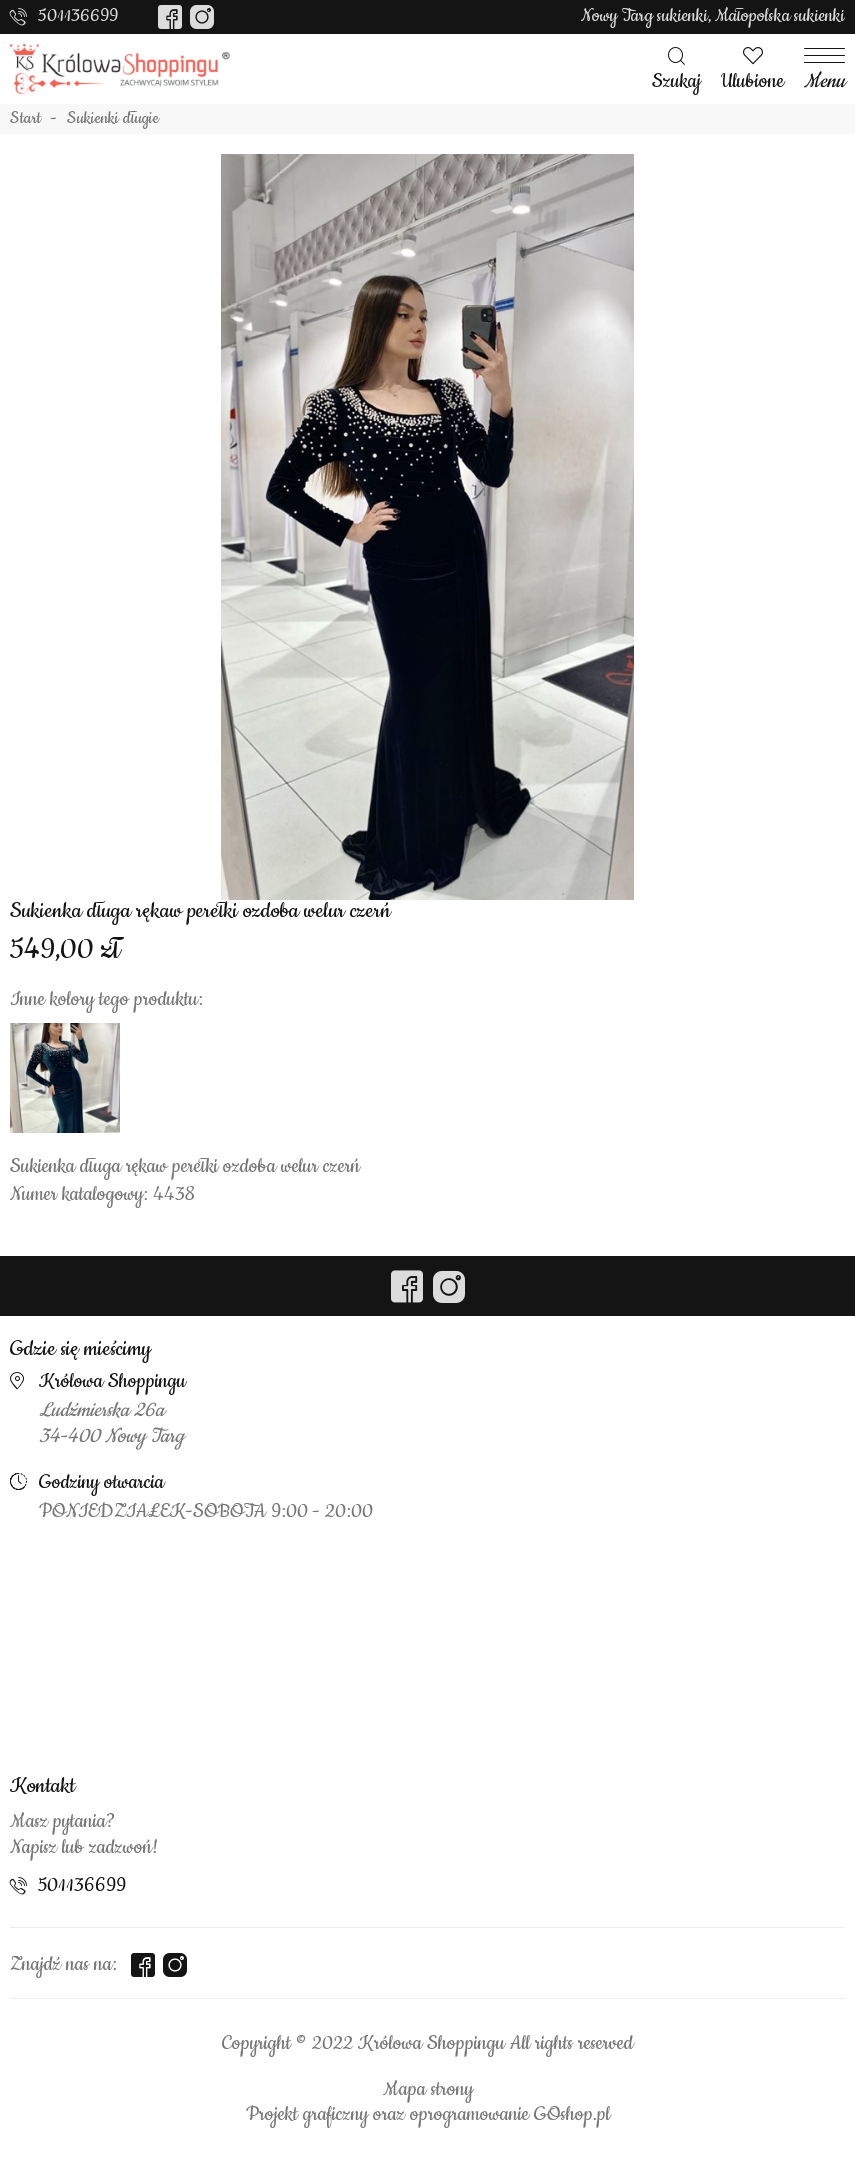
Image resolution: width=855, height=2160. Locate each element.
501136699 (78, 16)
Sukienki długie (113, 119)
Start (25, 119)
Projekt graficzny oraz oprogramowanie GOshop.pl (428, 2115)
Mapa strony (428, 2090)
